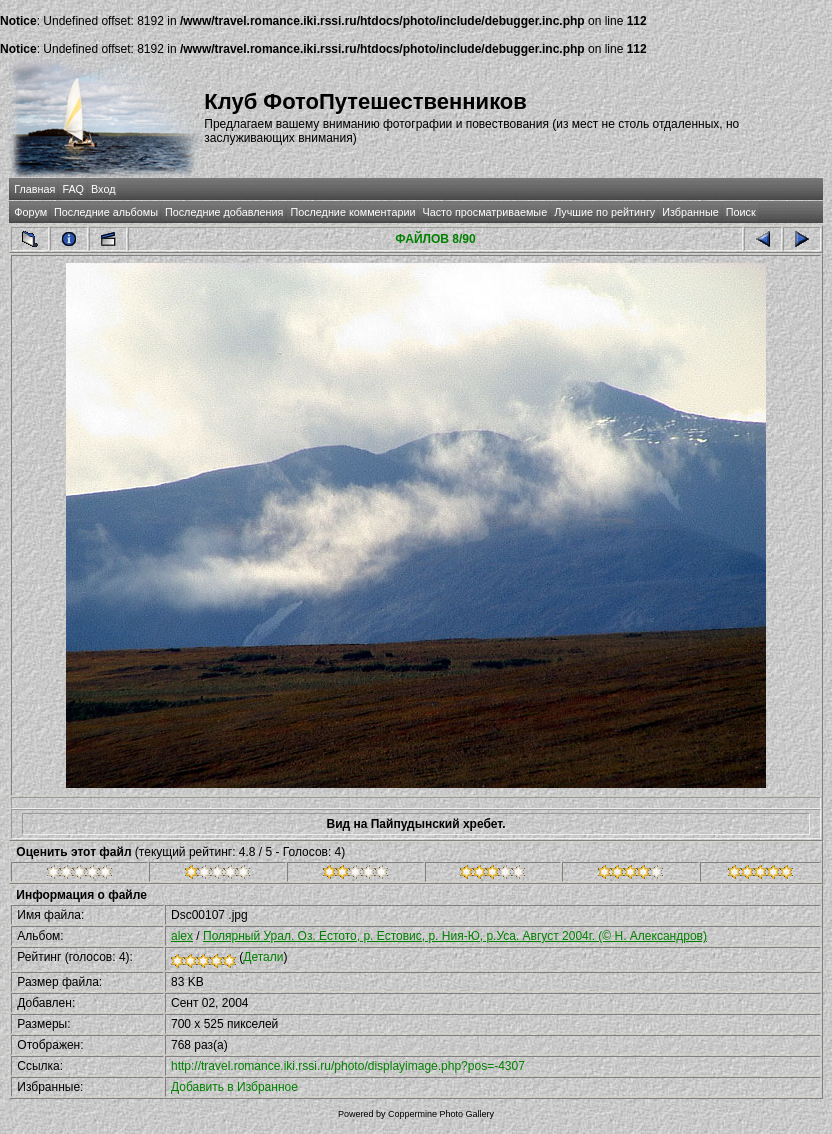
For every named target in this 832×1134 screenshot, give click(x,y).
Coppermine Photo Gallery (441, 1114)
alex (182, 936)
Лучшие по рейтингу (604, 212)
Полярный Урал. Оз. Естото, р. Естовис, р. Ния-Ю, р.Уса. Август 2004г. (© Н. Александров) (455, 936)
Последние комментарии (352, 212)
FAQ (73, 189)
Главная (34, 189)
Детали (263, 957)
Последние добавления (224, 212)
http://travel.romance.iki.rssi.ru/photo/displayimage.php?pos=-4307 (348, 1066)
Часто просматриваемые (484, 212)
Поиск (741, 212)
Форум (30, 212)
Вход (103, 189)
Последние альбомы (106, 212)
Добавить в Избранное (234, 1087)
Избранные (690, 212)
